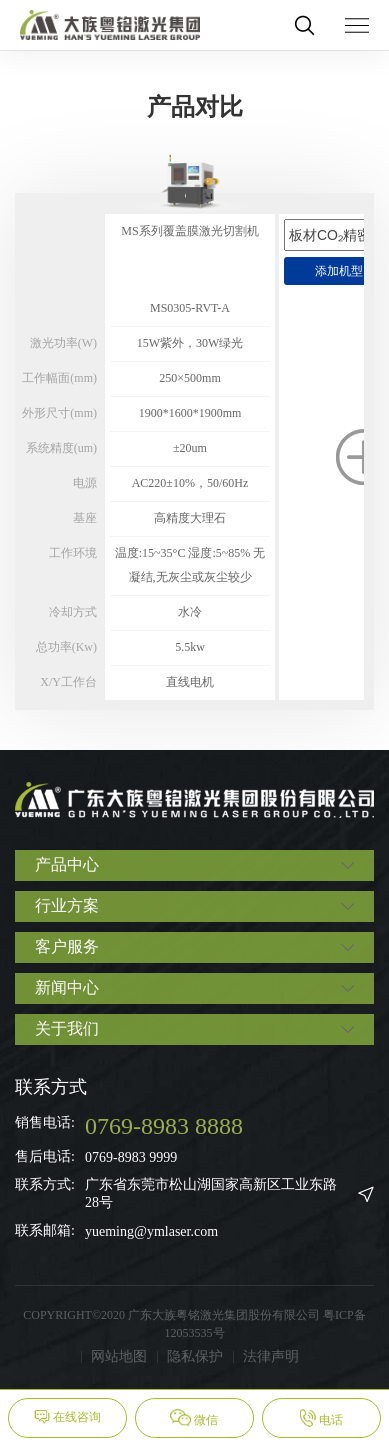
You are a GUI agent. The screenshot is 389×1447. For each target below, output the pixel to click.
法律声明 (271, 1356)
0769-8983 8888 (164, 1126)
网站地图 (119, 1356)
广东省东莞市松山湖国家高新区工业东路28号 (211, 1193)
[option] (190, 426)
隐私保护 (195, 1356)
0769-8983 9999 (131, 1157)
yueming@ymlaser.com (151, 1231)
